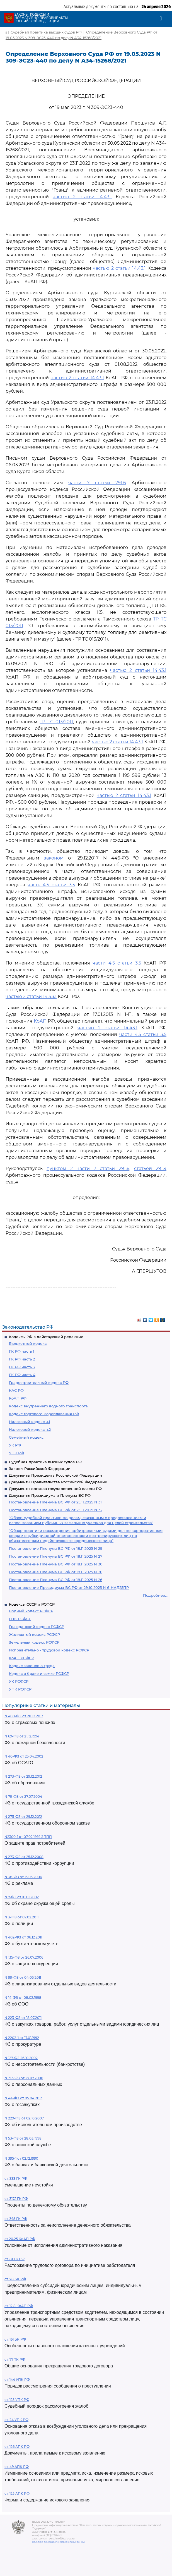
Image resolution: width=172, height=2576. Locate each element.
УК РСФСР (18, 1681)
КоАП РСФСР (21, 1658)
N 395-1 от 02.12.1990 (21, 2158)
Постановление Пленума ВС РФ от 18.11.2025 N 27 (55, 1556)
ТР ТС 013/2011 (56, 721)
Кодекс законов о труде (32, 1665)
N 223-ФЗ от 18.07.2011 (23, 2018)
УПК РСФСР (20, 1689)
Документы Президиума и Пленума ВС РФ (50, 1495)
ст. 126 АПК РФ (17, 2446)
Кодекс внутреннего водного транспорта (48, 1406)
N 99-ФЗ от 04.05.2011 (22, 1977)
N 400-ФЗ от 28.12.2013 (23, 1716)
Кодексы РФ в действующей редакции (46, 1336)
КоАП (40, 1021)
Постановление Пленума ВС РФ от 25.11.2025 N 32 (55, 1510)
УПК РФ (16, 1453)
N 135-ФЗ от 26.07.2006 (23, 1957)
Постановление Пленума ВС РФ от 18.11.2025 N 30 (56, 1564)
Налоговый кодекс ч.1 (29, 1421)
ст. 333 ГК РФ (15, 2178)
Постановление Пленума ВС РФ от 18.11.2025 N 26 (55, 1579)
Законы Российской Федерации (40, 1468)
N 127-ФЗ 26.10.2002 (21, 2058)
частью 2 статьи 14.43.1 (82, 196)
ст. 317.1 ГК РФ (16, 2199)
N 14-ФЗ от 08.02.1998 (22, 1997)
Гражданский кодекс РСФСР (36, 1626)
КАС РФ (16, 1390)
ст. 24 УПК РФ (16, 2420)
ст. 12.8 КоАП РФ (18, 2306)
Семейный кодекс (26, 1437)
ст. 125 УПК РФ (16, 2400)
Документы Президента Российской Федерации (55, 1475)
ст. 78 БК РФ (15, 2279)
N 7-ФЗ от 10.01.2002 (21, 1897)
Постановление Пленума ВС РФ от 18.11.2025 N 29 (55, 1548)
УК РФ (15, 1445)
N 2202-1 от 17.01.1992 (21, 2038)
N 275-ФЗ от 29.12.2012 (23, 1817)
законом (54, 858)
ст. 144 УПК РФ (17, 2379)
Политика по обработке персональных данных (58, 2542)
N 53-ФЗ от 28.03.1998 (23, 2138)
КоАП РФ (17, 1398)
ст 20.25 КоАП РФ (19, 2239)
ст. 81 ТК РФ (14, 2259)
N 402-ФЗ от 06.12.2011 (23, 1937)
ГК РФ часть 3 (22, 1367)
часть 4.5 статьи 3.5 (51, 884)
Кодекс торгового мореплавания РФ (44, 1414)
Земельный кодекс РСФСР (34, 1642)
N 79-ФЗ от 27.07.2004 (23, 1796)
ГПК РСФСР (20, 1619)
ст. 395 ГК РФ (15, 2219)
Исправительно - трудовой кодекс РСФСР (49, 1650)
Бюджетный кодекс (28, 1343)
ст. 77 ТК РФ (14, 2359)
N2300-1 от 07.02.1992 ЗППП (28, 1837)
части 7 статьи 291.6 (97, 482)
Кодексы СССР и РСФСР (32, 1604)
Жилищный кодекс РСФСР (34, 1634)
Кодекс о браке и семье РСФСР (39, 1673)
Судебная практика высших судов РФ (45, 1462)
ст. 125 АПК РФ (17, 2493)
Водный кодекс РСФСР (31, 1611)
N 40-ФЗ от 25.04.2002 (23, 1756)
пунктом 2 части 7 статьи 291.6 (88, 1168)
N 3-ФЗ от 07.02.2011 (21, 1917)
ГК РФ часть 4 (22, 1374)
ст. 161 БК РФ (15, 2339)
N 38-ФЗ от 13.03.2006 (23, 1877)
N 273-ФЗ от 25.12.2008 (23, 1857)
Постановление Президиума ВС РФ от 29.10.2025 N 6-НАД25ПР (69, 1587)
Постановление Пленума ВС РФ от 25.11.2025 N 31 (55, 1502)
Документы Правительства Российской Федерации (58, 1482)
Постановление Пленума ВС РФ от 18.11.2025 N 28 (55, 1572)
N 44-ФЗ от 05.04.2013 (23, 2098)
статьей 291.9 (150, 1168)
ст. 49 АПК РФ (16, 2467)
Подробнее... (155, 1595)
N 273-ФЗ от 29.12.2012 (23, 1776)
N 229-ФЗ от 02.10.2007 (24, 2118)
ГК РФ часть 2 (22, 1359)
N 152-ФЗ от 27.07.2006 (23, 2078)
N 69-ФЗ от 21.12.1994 (21, 1736)
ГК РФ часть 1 (21, 1351)
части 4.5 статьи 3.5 (117, 963)
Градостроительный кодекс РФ (39, 1382)
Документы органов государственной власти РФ (55, 1488)
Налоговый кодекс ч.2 (30, 1429)
